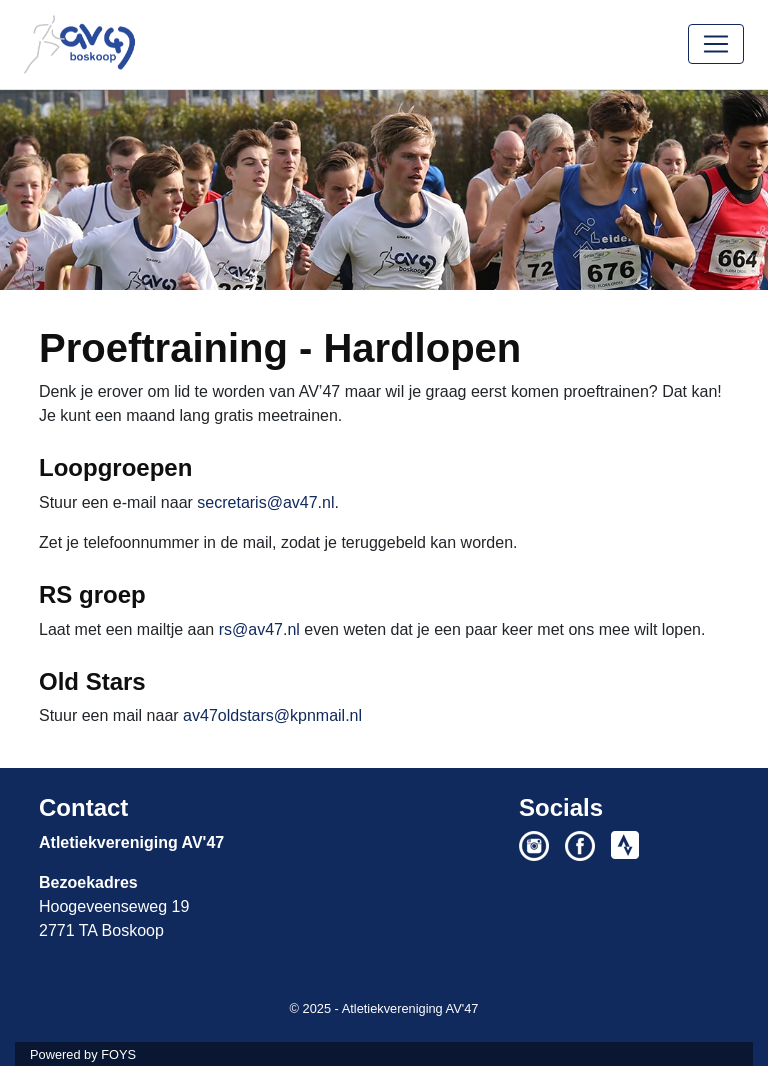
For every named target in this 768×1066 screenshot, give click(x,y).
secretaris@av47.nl (265, 502)
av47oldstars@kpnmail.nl (272, 715)
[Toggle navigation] (716, 44)
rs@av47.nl (259, 629)
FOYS (118, 1054)
